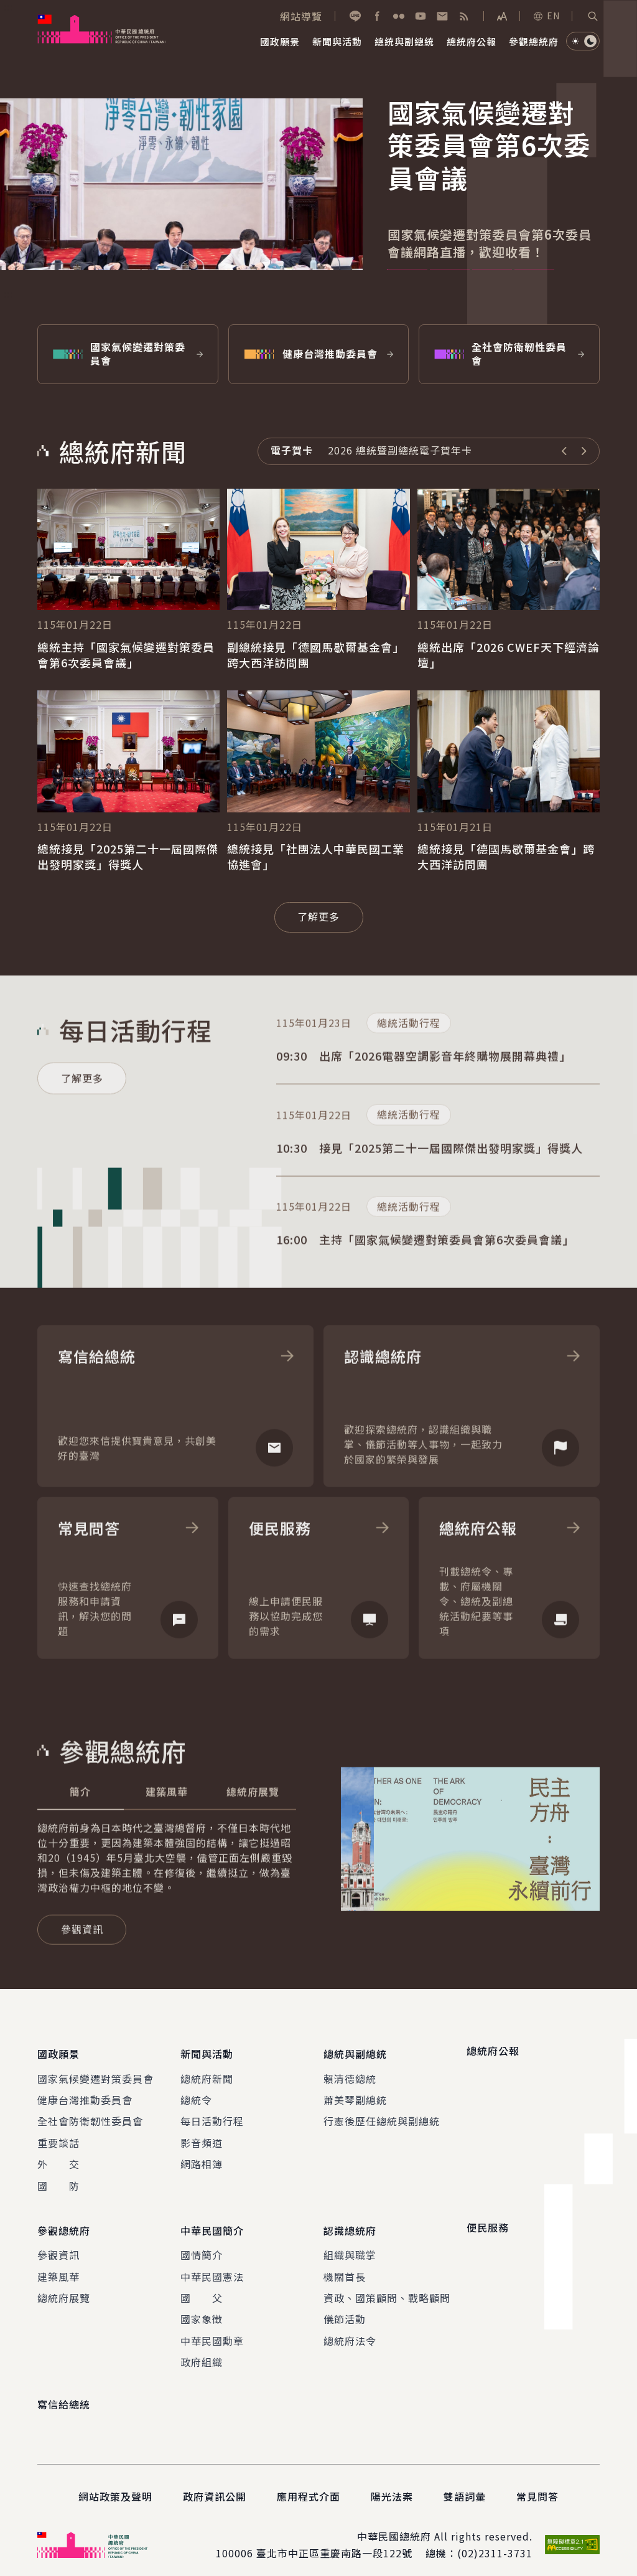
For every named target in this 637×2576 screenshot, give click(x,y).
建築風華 (58, 2266)
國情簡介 (201, 2244)
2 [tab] (450, 269)
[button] (593, 16)
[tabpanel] (318, 192)
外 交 (58, 2158)
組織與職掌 (349, 2244)
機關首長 (344, 2266)
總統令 (196, 2094)
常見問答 (537, 2486)
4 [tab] (534, 269)
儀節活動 (344, 2309)
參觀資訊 (58, 2244)
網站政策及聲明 (115, 2486)
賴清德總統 (349, 2073)
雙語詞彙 (465, 2486)
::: (8, 7)
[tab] (80, 1832)
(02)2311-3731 (494, 2543)
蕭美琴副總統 (355, 2094)
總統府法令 (349, 2330)
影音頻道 (201, 2137)
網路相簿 (201, 2158)
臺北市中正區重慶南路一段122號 (334, 2543)
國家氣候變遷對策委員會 (95, 2073)
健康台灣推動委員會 (85, 2094)
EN (546, 15)
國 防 (58, 2180)
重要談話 (58, 2137)
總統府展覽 (63, 2287)
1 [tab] (407, 269)
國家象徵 (201, 2309)
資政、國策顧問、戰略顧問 (386, 2287)
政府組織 (201, 2351)
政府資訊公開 (214, 2486)
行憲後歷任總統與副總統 (381, 2115)
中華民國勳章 (212, 2330)
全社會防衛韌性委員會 (90, 2115)
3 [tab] (492, 269)
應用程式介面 (308, 2486)
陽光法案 (392, 2486)
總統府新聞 (206, 2073)
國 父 (201, 2287)
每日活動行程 (212, 2115)
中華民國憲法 (212, 2266)
